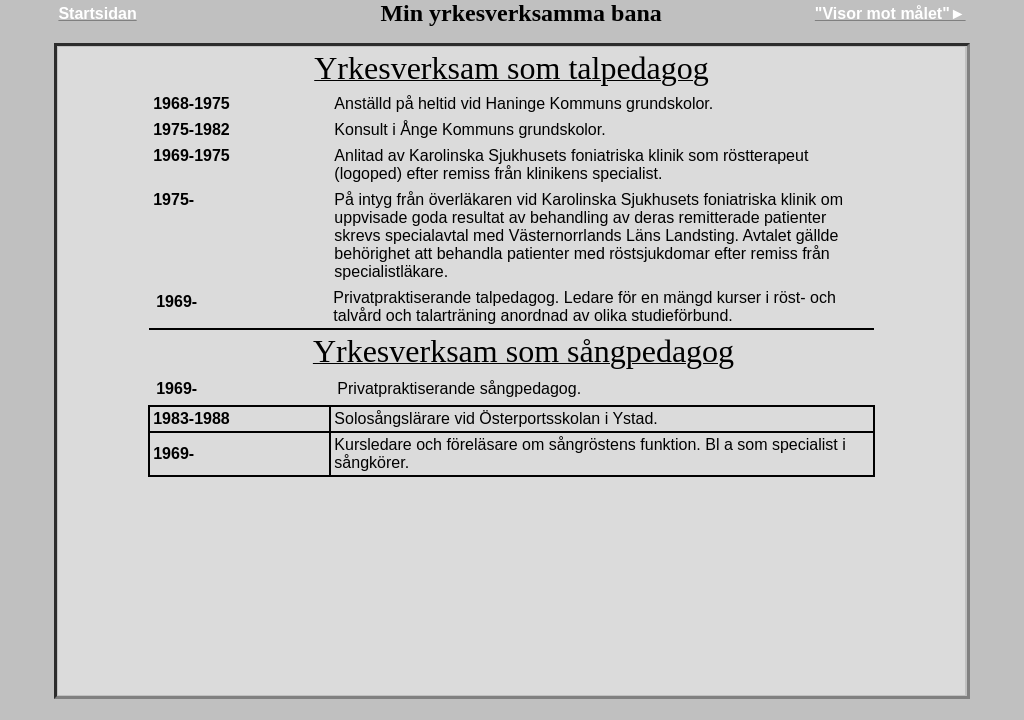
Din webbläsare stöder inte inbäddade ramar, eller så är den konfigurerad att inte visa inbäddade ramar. (511, 371)
